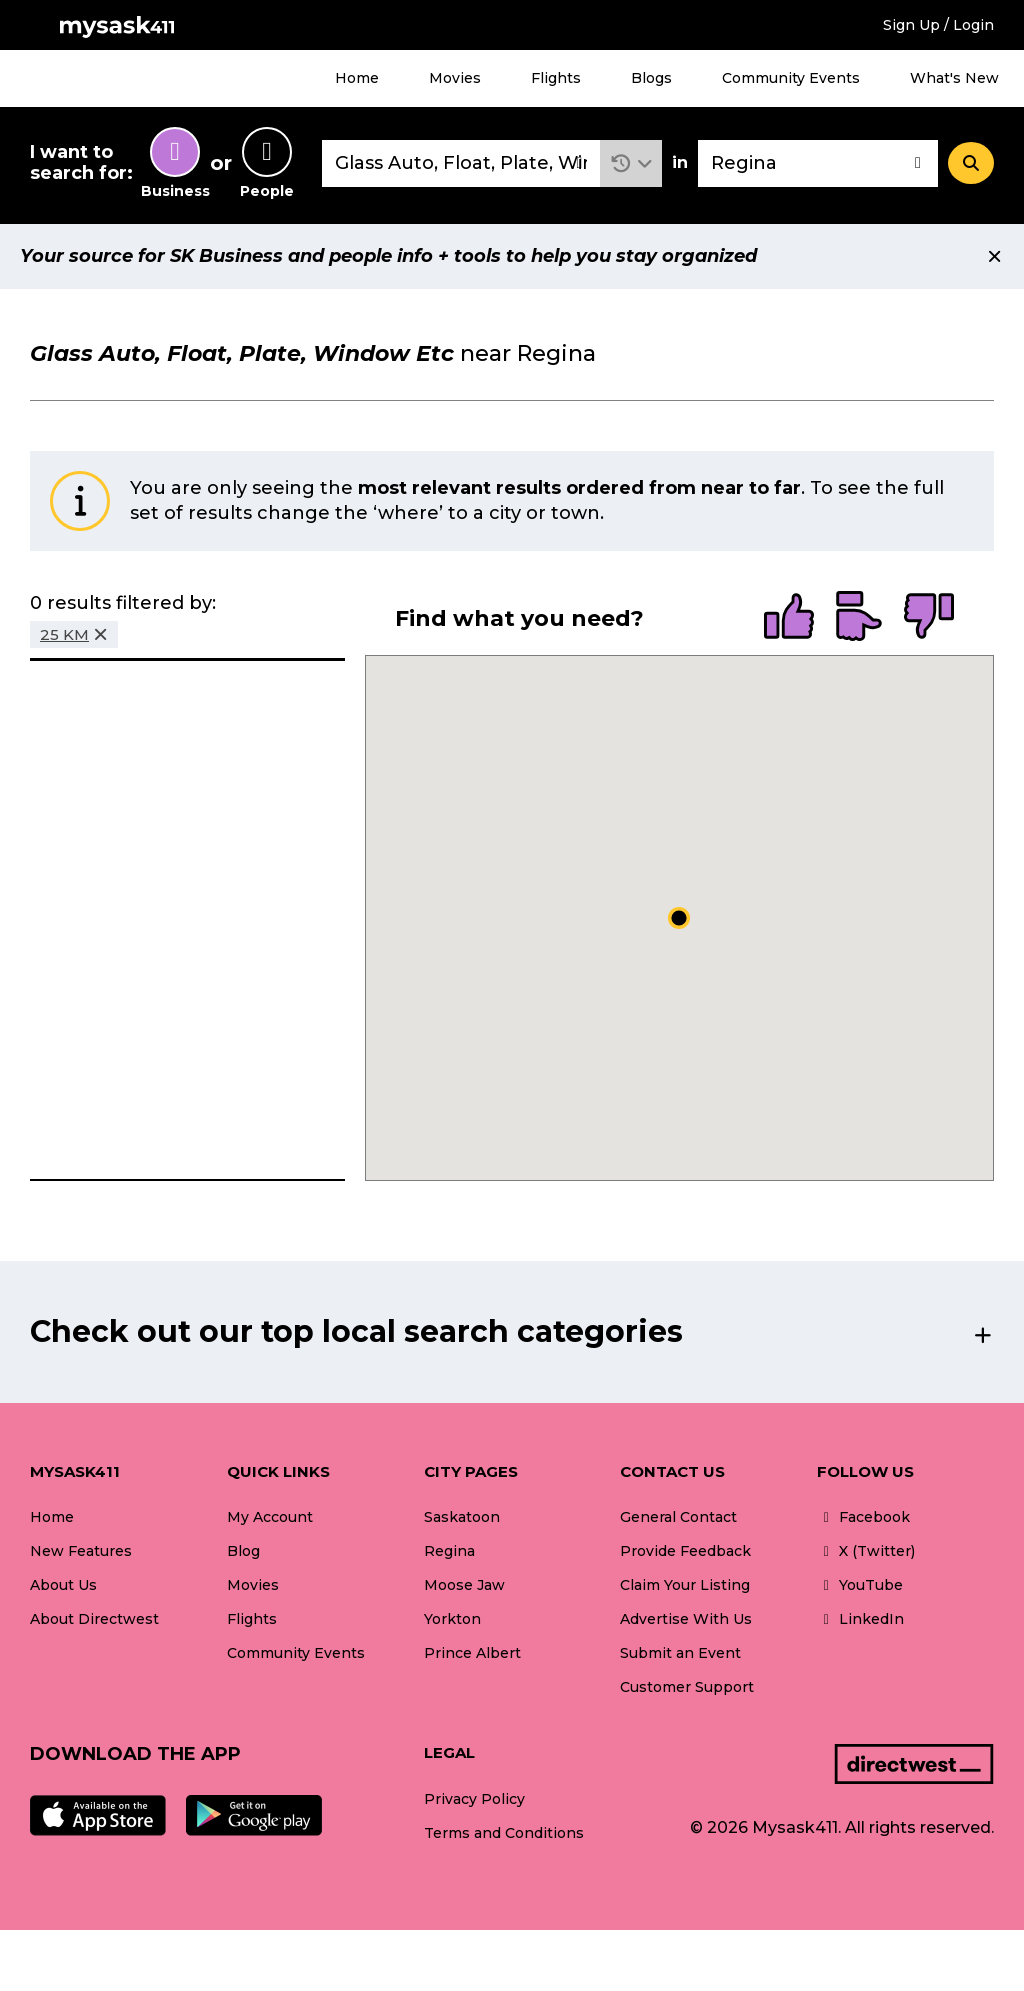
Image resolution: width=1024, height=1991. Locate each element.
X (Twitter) (866, 1551)
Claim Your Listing (685, 1585)
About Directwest (94, 1619)
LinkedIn (860, 1619)
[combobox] (461, 163)
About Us (63, 1585)
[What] (461, 163)
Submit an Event (680, 1653)
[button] (631, 163)
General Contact (678, 1517)
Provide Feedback (685, 1551)
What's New (954, 78)
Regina (449, 1551)
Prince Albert (472, 1653)
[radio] (789, 618)
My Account (270, 1517)
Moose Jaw (464, 1585)
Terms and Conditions (504, 1833)
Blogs (651, 78)
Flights (556, 78)
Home (357, 78)
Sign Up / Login (938, 25)
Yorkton (452, 1619)
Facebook (863, 1517)
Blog (243, 1551)
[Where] (818, 163)
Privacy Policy (474, 1799)
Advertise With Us (686, 1619)
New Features (81, 1551)
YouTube (860, 1585)
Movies (455, 78)
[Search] (971, 163)
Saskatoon (462, 1517)
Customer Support (687, 1687)
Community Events (791, 78)
